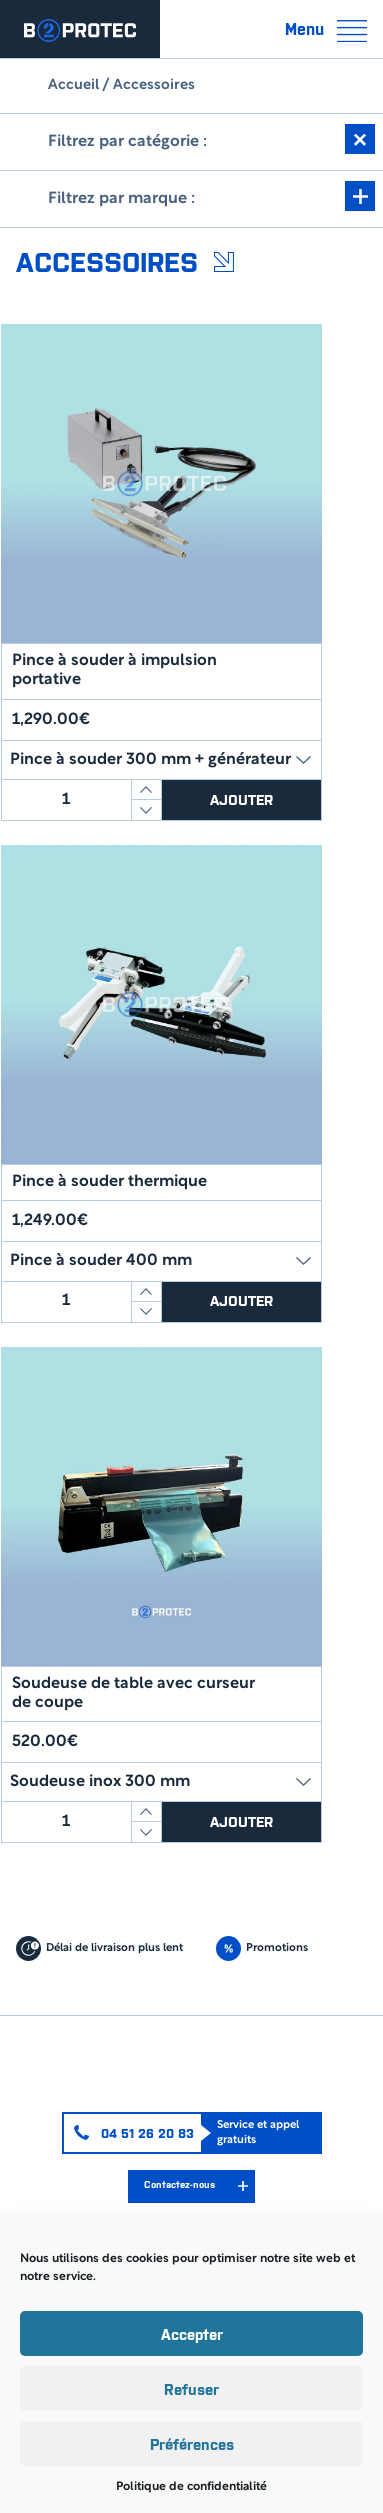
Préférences (192, 2443)
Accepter (192, 2333)
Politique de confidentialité (191, 2486)
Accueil (73, 85)
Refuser (191, 2388)
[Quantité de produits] (66, 800)
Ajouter (241, 798)
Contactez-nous (179, 2184)
